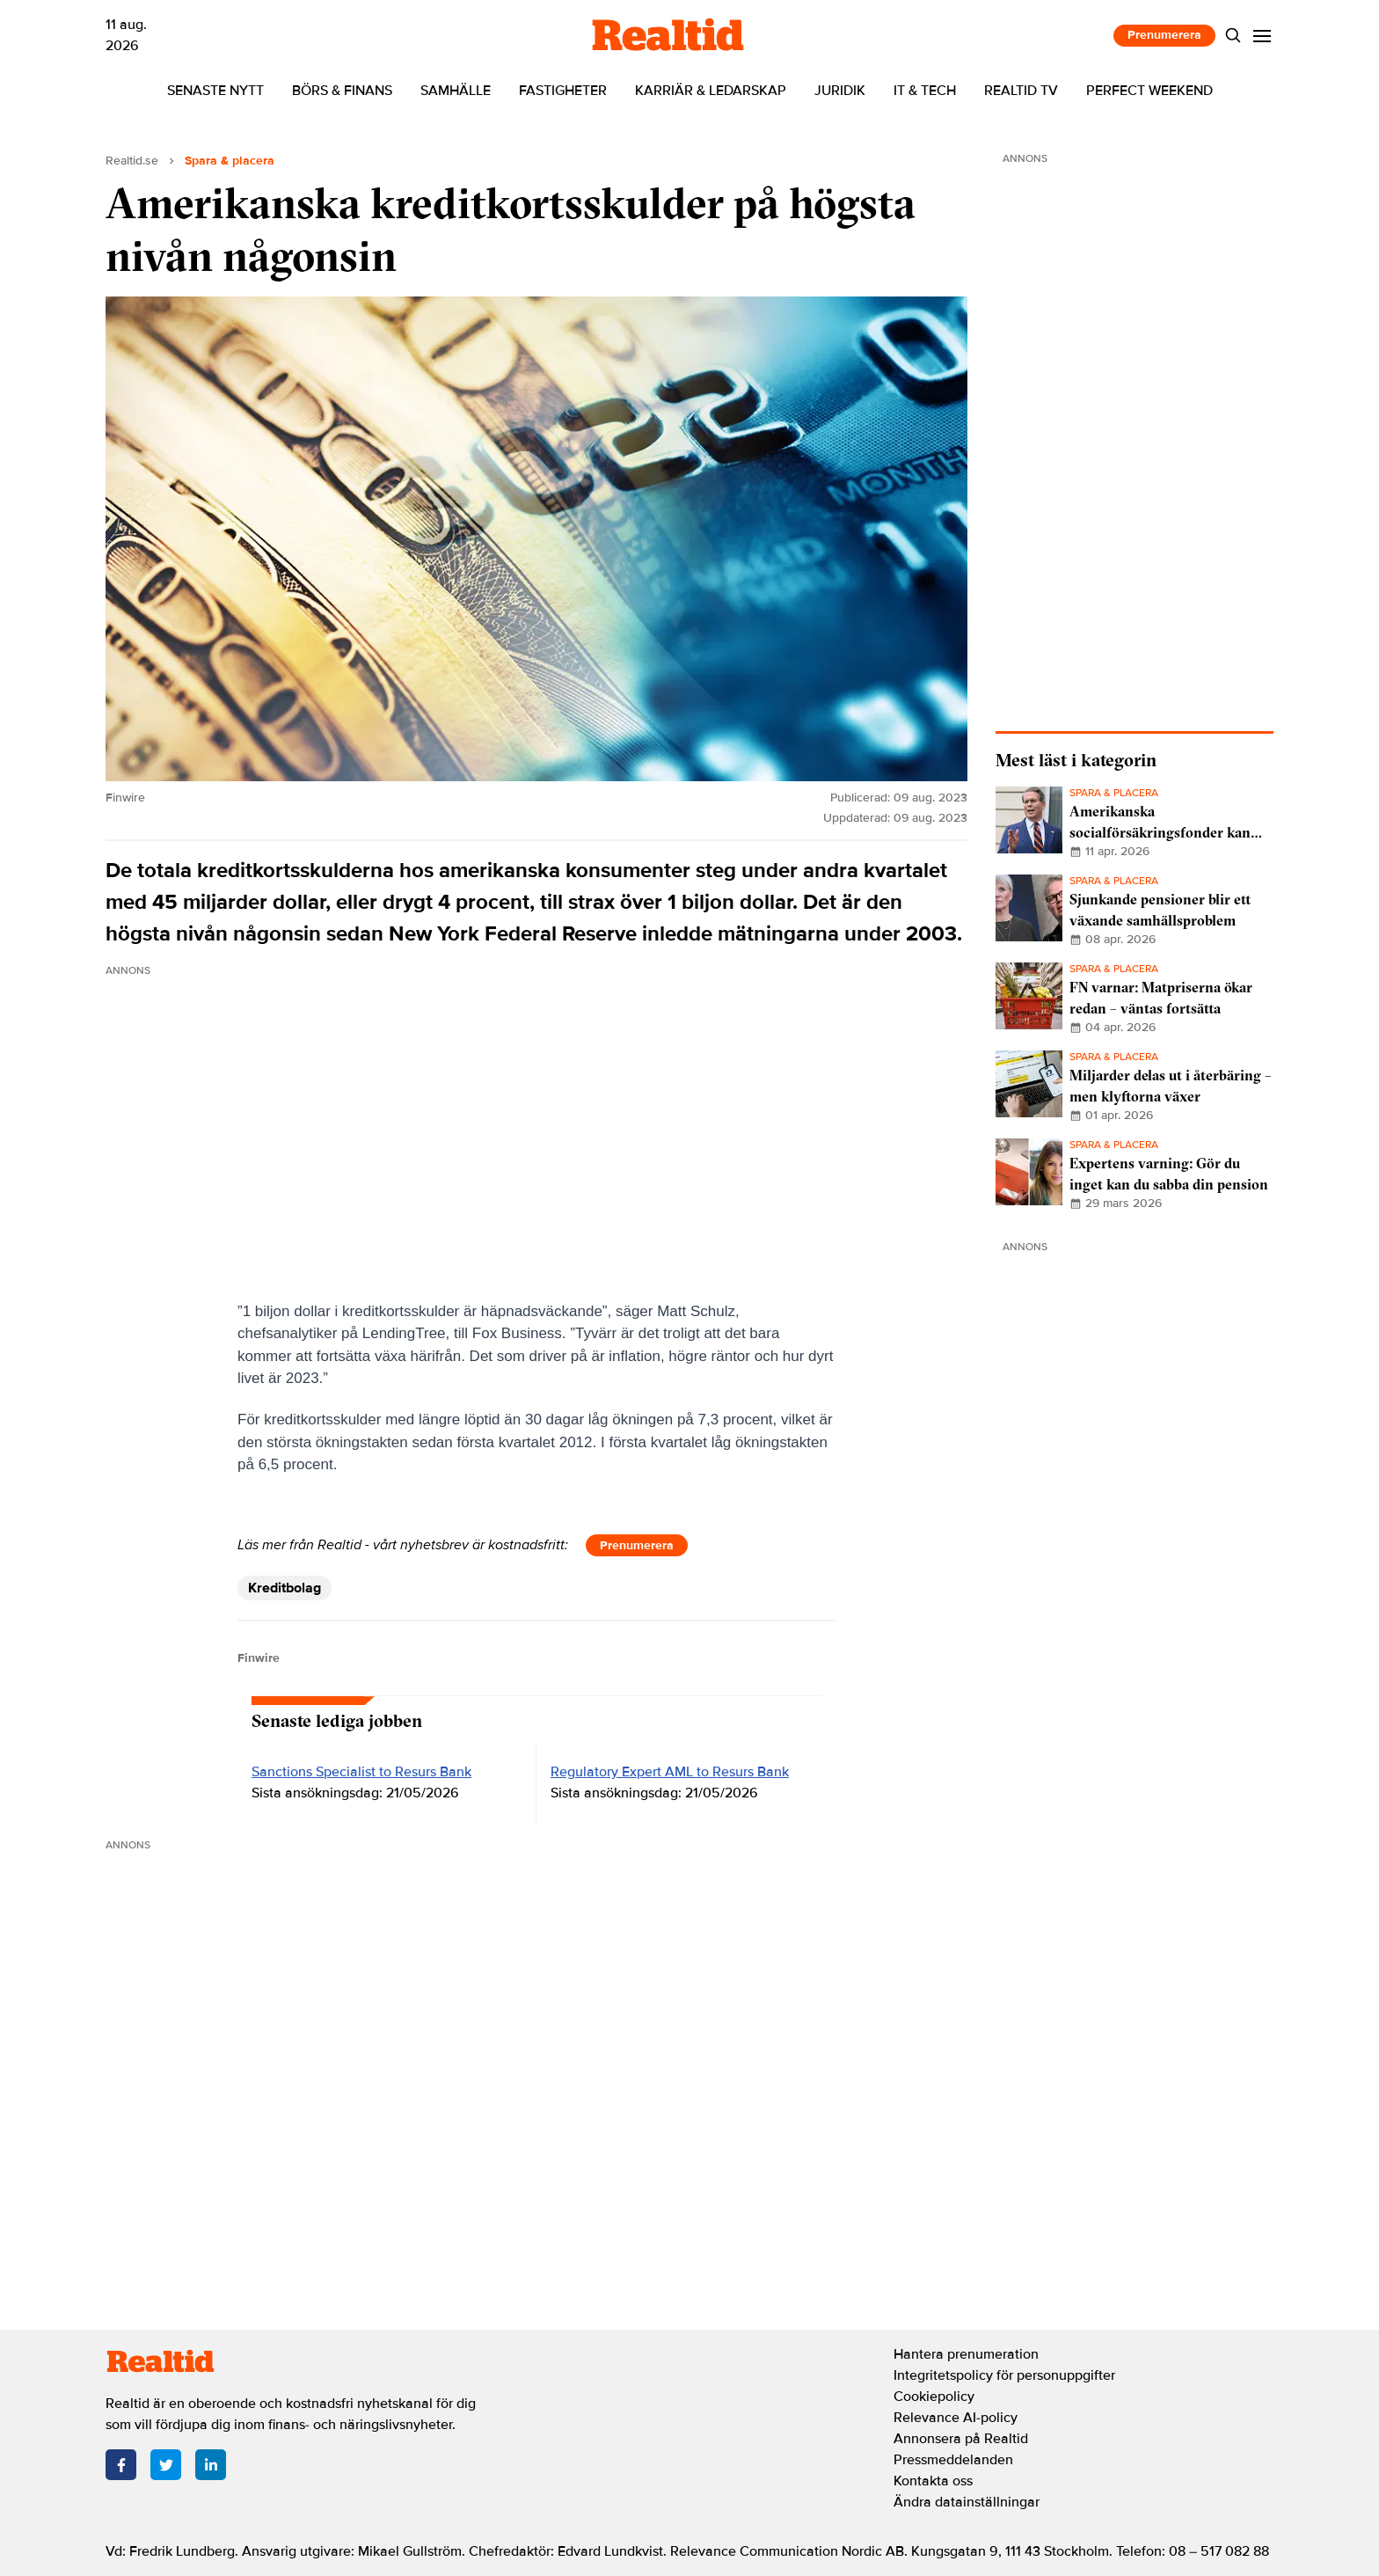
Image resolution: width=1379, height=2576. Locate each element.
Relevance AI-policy (956, 2417)
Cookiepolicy (934, 2396)
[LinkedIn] (210, 2464)
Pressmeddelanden (953, 2460)
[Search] (1233, 36)
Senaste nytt (215, 90)
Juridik (839, 90)
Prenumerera (1164, 34)
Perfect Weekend (1149, 90)
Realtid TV (1021, 90)
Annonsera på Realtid (961, 2439)
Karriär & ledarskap (710, 90)
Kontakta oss (933, 2481)
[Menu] (1262, 36)
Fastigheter (563, 90)
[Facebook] (121, 2464)
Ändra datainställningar (967, 2502)
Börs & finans (342, 90)
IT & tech (925, 90)
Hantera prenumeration (966, 2354)
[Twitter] (165, 2464)
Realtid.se (132, 160)
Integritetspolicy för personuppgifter (1004, 2375)
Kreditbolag (284, 1588)
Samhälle (455, 90)
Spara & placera (229, 160)
